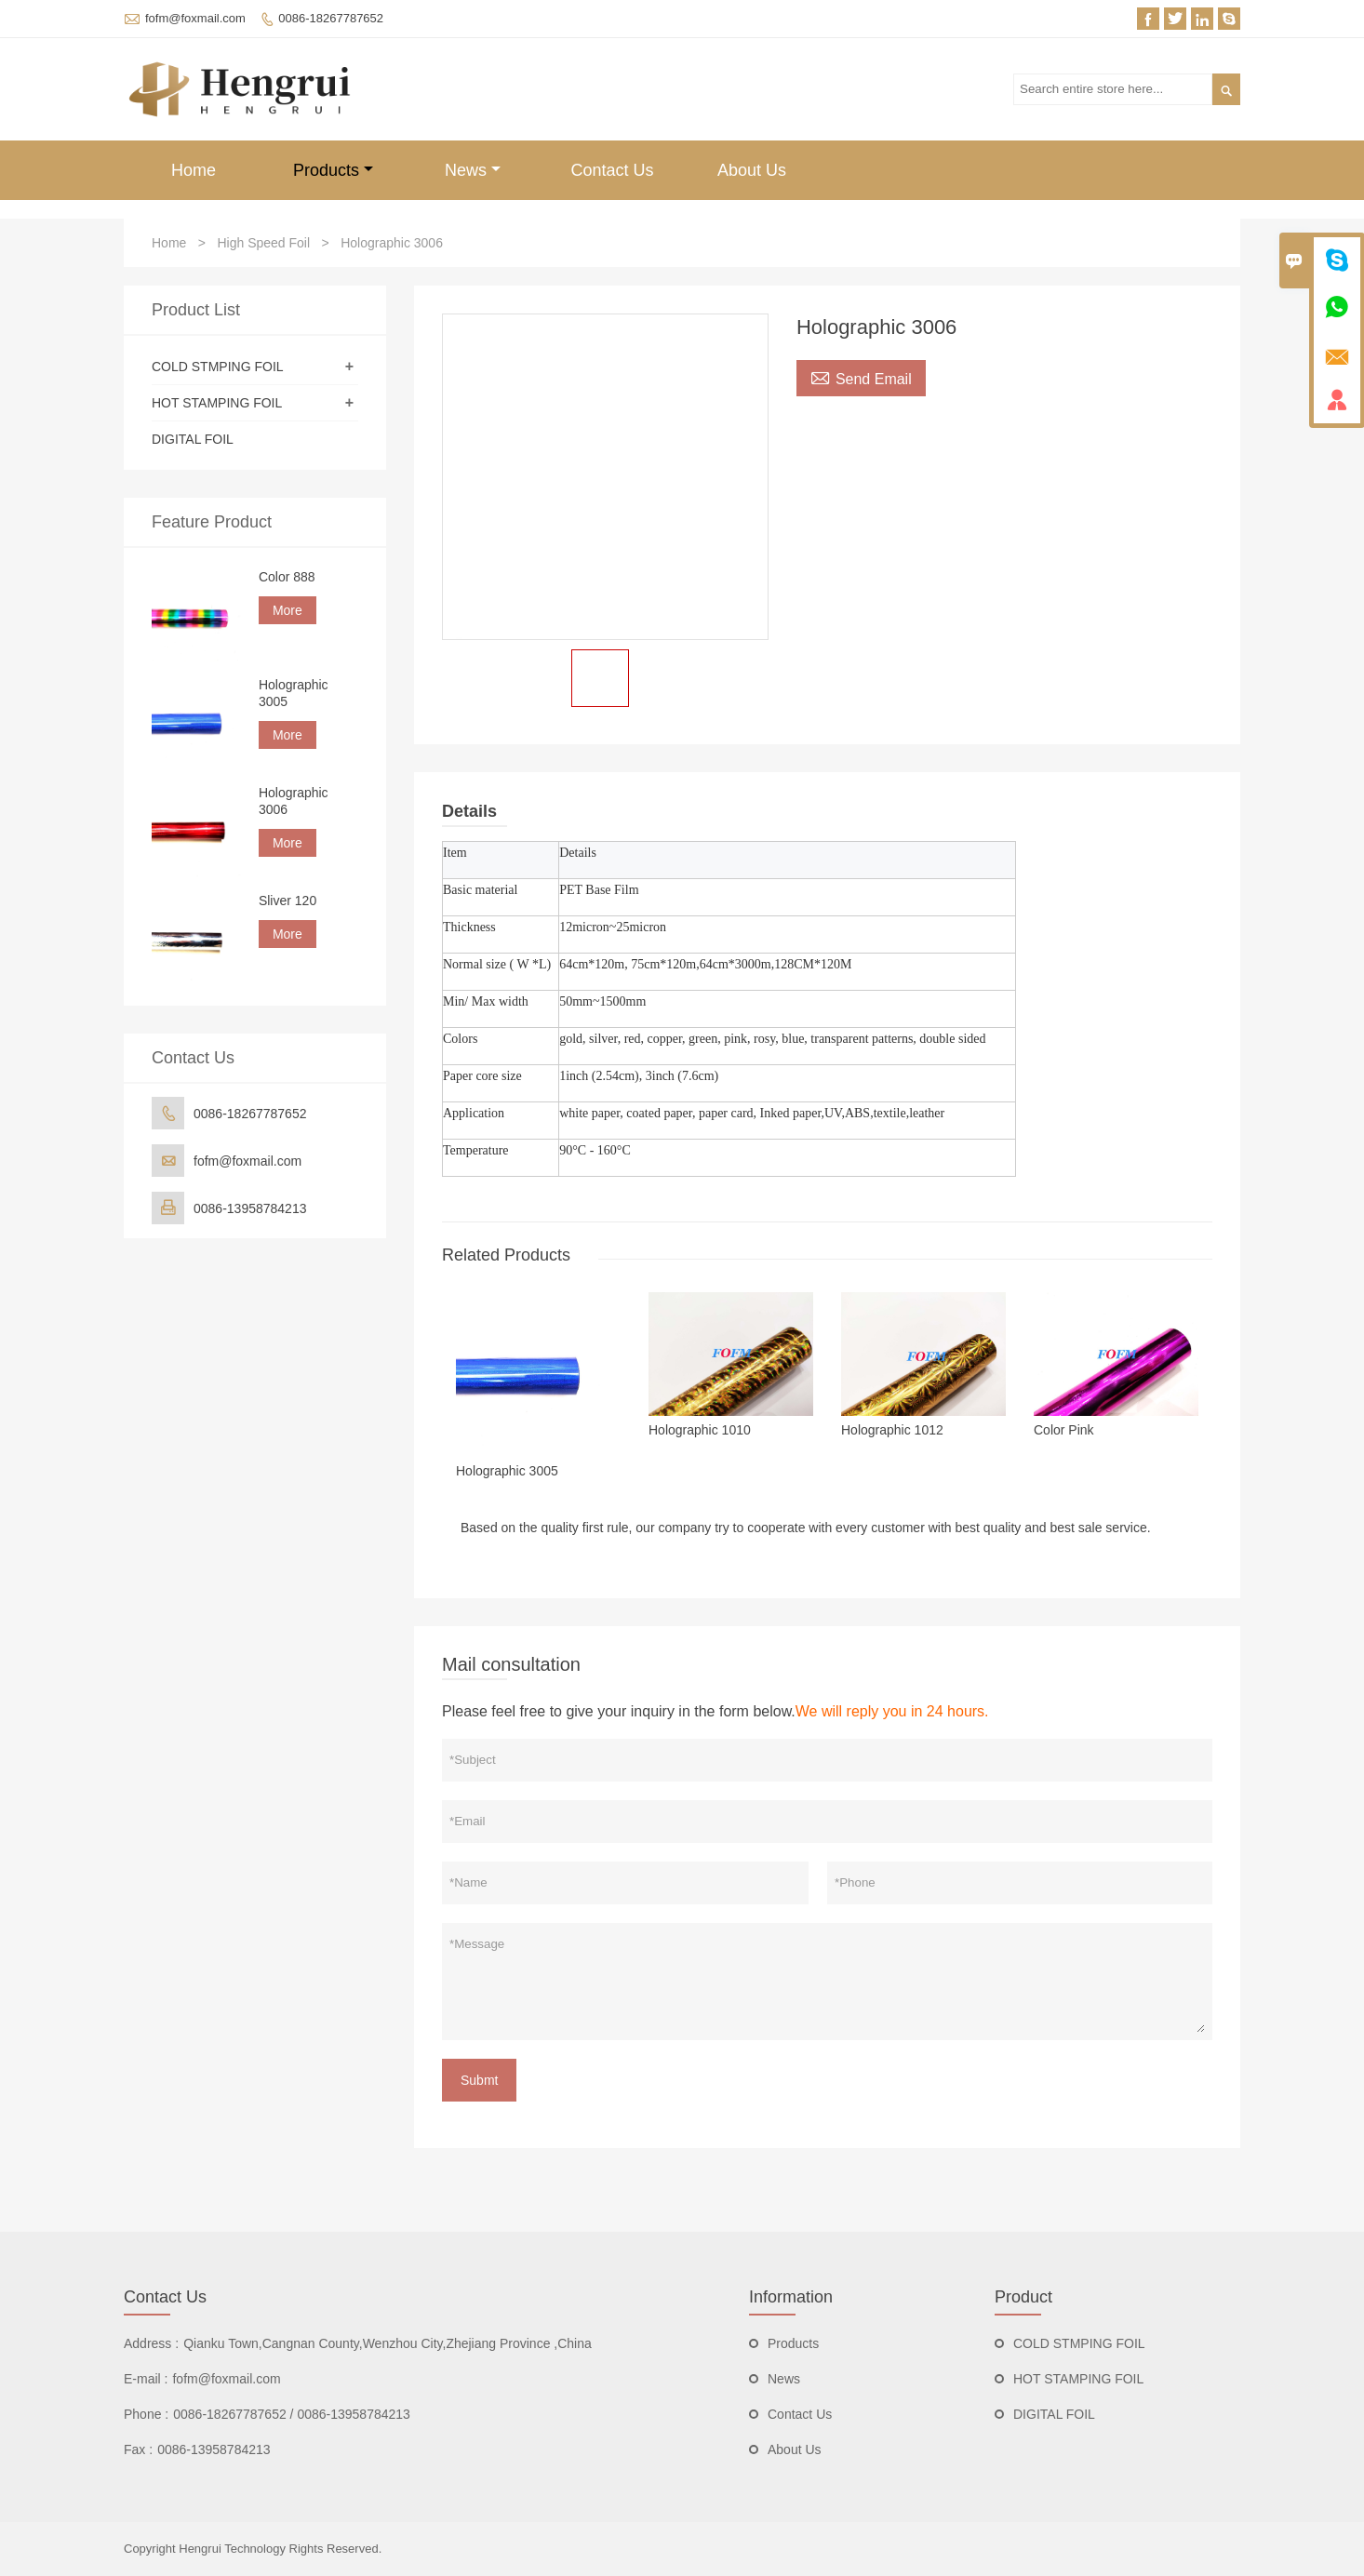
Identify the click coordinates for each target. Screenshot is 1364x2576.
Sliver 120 (287, 900)
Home (193, 170)
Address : (151, 2343)
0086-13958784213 (250, 1208)
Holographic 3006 (293, 801)
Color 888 (287, 576)
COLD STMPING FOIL (218, 366)
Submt (479, 2080)
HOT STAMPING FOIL (217, 402)
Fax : (138, 2449)
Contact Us (611, 170)
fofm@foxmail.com (195, 18)
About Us (751, 170)
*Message (827, 1981)
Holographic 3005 (293, 693)
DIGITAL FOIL (193, 439)
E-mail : (145, 2378)
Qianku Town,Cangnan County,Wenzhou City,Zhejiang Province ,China (387, 2343)
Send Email (861, 377)
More (287, 610)
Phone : (146, 2414)
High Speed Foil (263, 242)
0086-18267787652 (330, 18)
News (473, 170)
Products (333, 170)
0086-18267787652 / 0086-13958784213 (291, 2414)
